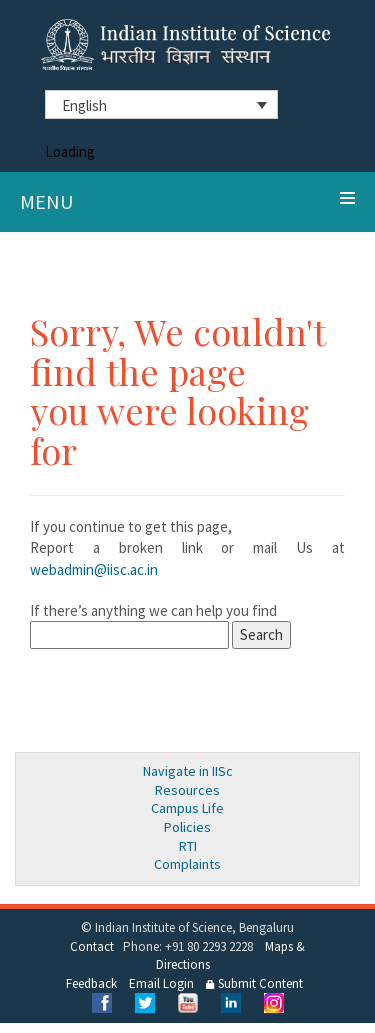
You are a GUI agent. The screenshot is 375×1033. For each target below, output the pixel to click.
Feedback (91, 983)
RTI (188, 846)
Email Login (161, 983)
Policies (187, 827)
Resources (187, 790)
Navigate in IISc (188, 771)
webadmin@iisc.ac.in (94, 569)
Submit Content (254, 983)
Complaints (187, 864)
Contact (92, 946)
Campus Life (187, 808)
